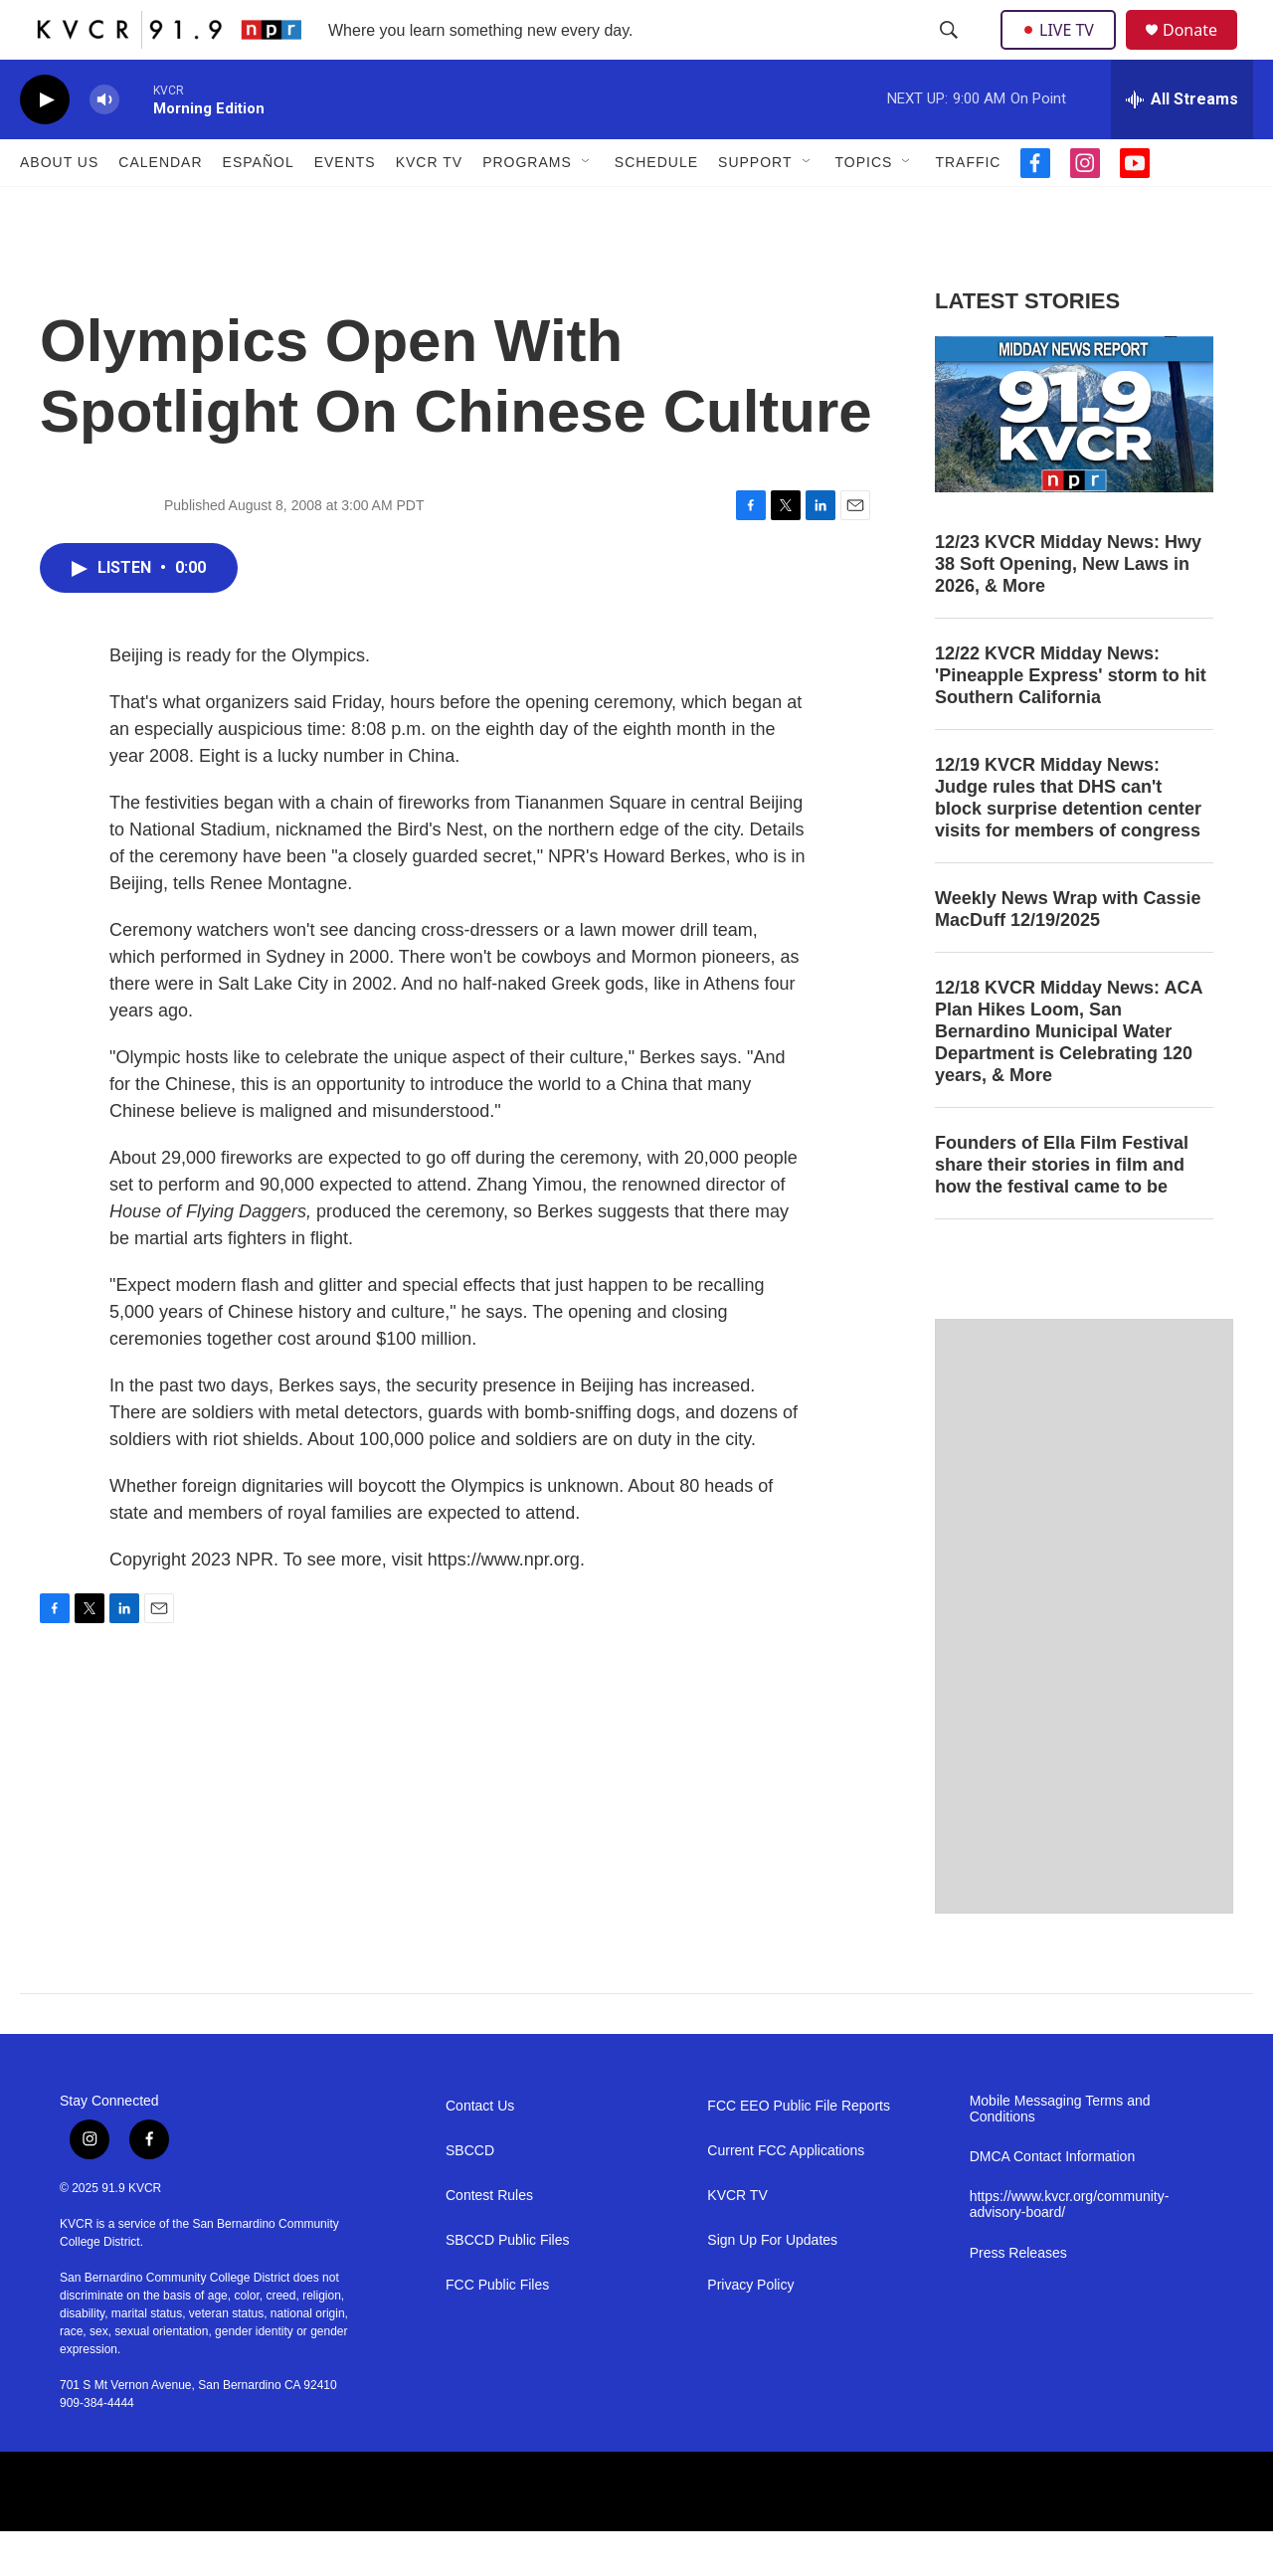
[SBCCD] (545, 2536)
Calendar (160, 207)
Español (258, 207)
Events (345, 207)
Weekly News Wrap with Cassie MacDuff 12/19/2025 (1067, 954)
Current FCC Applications (785, 2195)
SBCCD (470, 2195)
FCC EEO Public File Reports (798, 2150)
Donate (1202, 52)
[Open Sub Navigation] (587, 207)
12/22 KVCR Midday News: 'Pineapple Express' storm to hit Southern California (1070, 720)
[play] (45, 144)
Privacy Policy (750, 2329)
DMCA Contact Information (1053, 2201)
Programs (527, 207)
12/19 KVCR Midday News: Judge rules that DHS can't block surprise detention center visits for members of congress (1068, 842)
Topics (864, 207)
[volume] (104, 144)
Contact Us (480, 2150)
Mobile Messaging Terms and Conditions (1060, 2153)
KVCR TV (429, 207)
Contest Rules (489, 2240)
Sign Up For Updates (772, 2285)
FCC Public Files (497, 2329)
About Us (59, 207)
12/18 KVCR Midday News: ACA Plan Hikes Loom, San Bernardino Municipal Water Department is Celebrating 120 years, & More (1068, 1076)
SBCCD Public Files (507, 2285)
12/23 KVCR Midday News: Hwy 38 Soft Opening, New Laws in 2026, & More (1068, 609)
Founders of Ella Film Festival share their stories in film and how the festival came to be (1061, 1209)
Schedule (656, 207)
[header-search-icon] (951, 53)
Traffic (967, 207)
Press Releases (1018, 2298)
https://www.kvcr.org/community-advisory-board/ (1070, 2249)
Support (755, 207)
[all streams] (1182, 144)
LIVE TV (1063, 52)
